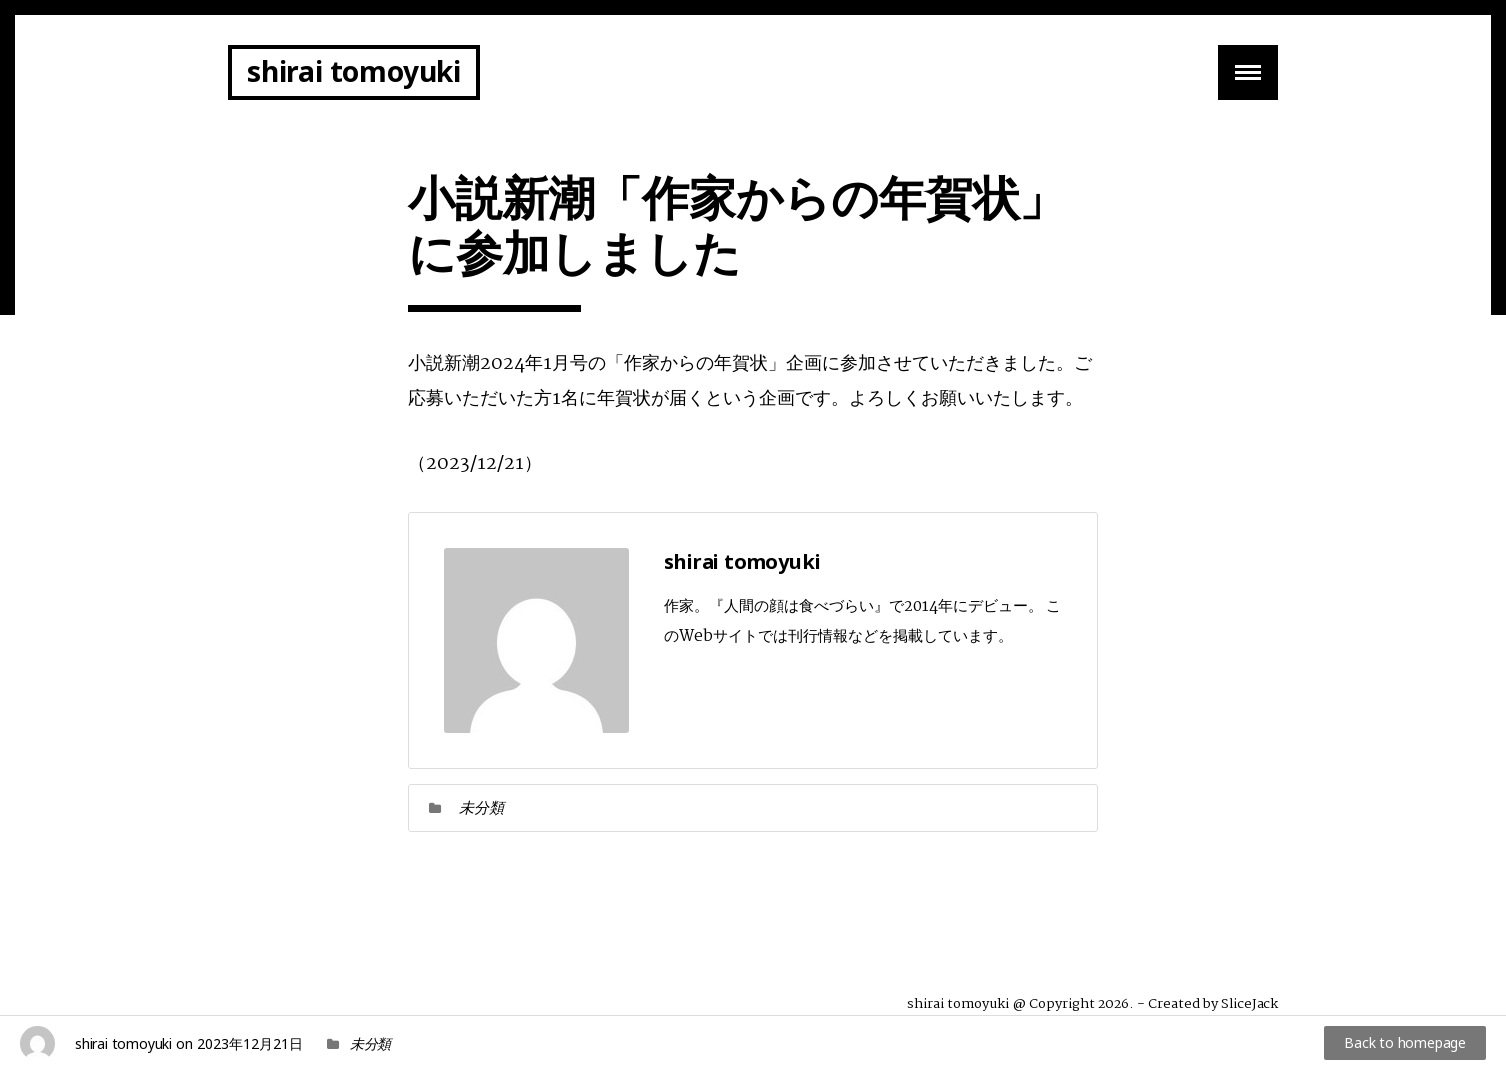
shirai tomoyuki (354, 71)
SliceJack (1249, 1004)
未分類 (481, 807)
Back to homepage (1405, 1042)
